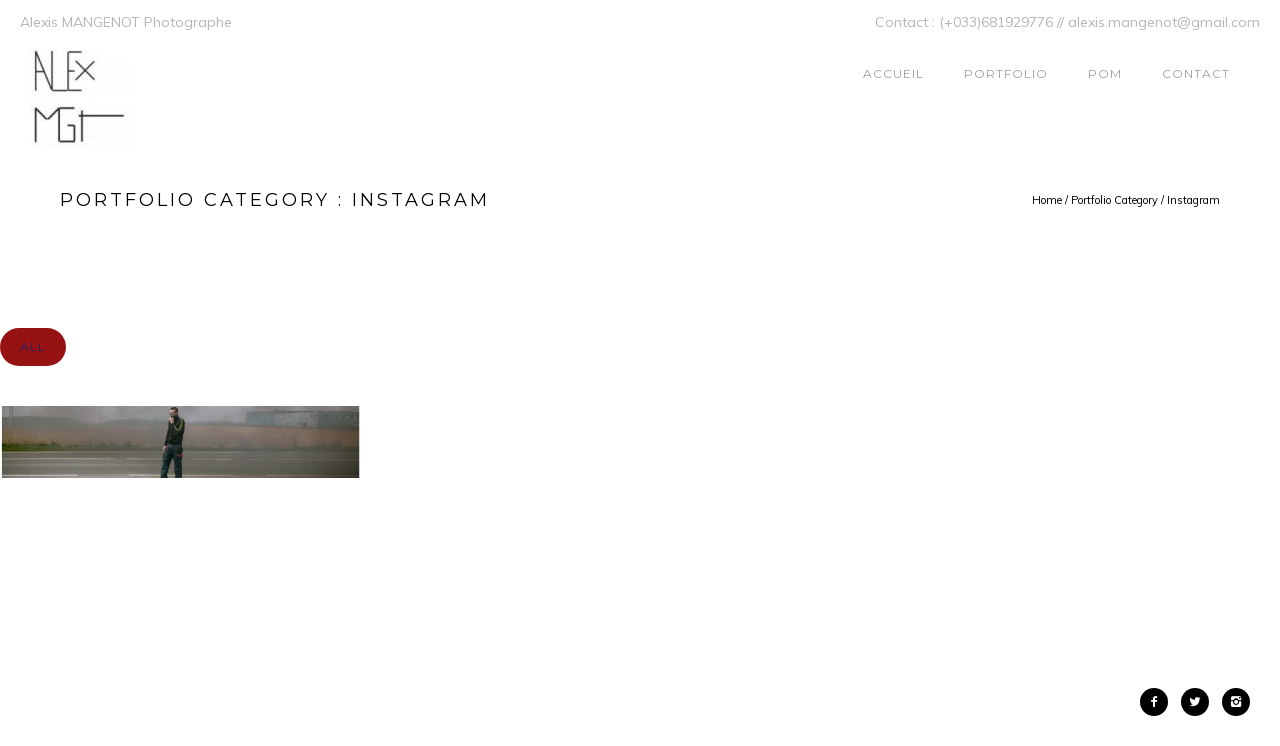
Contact (1196, 73)
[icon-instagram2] (1236, 702)
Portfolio (1006, 73)
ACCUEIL (893, 73)
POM (1105, 73)
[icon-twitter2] (1200, 702)
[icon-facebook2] (1159, 702)
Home (1047, 200)
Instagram (1193, 200)
